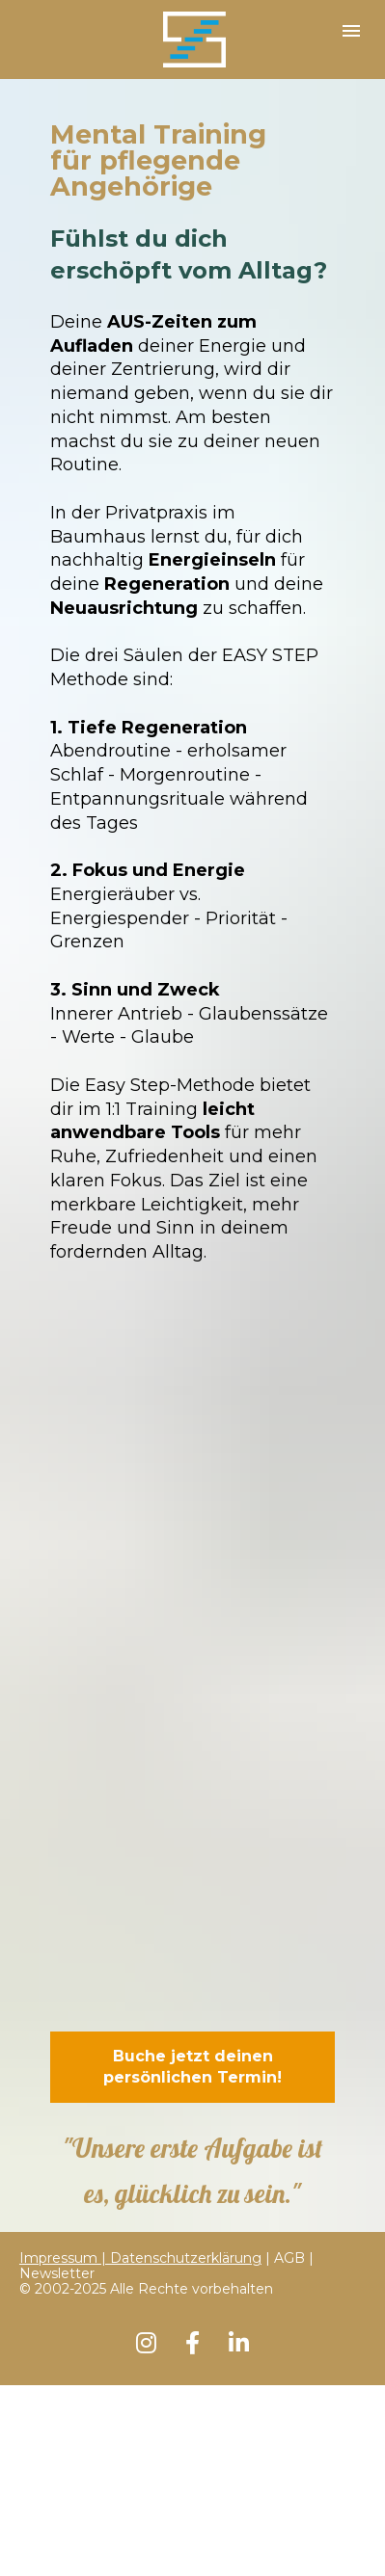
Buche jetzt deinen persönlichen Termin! (192, 2066)
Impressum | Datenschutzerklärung (140, 2258)
